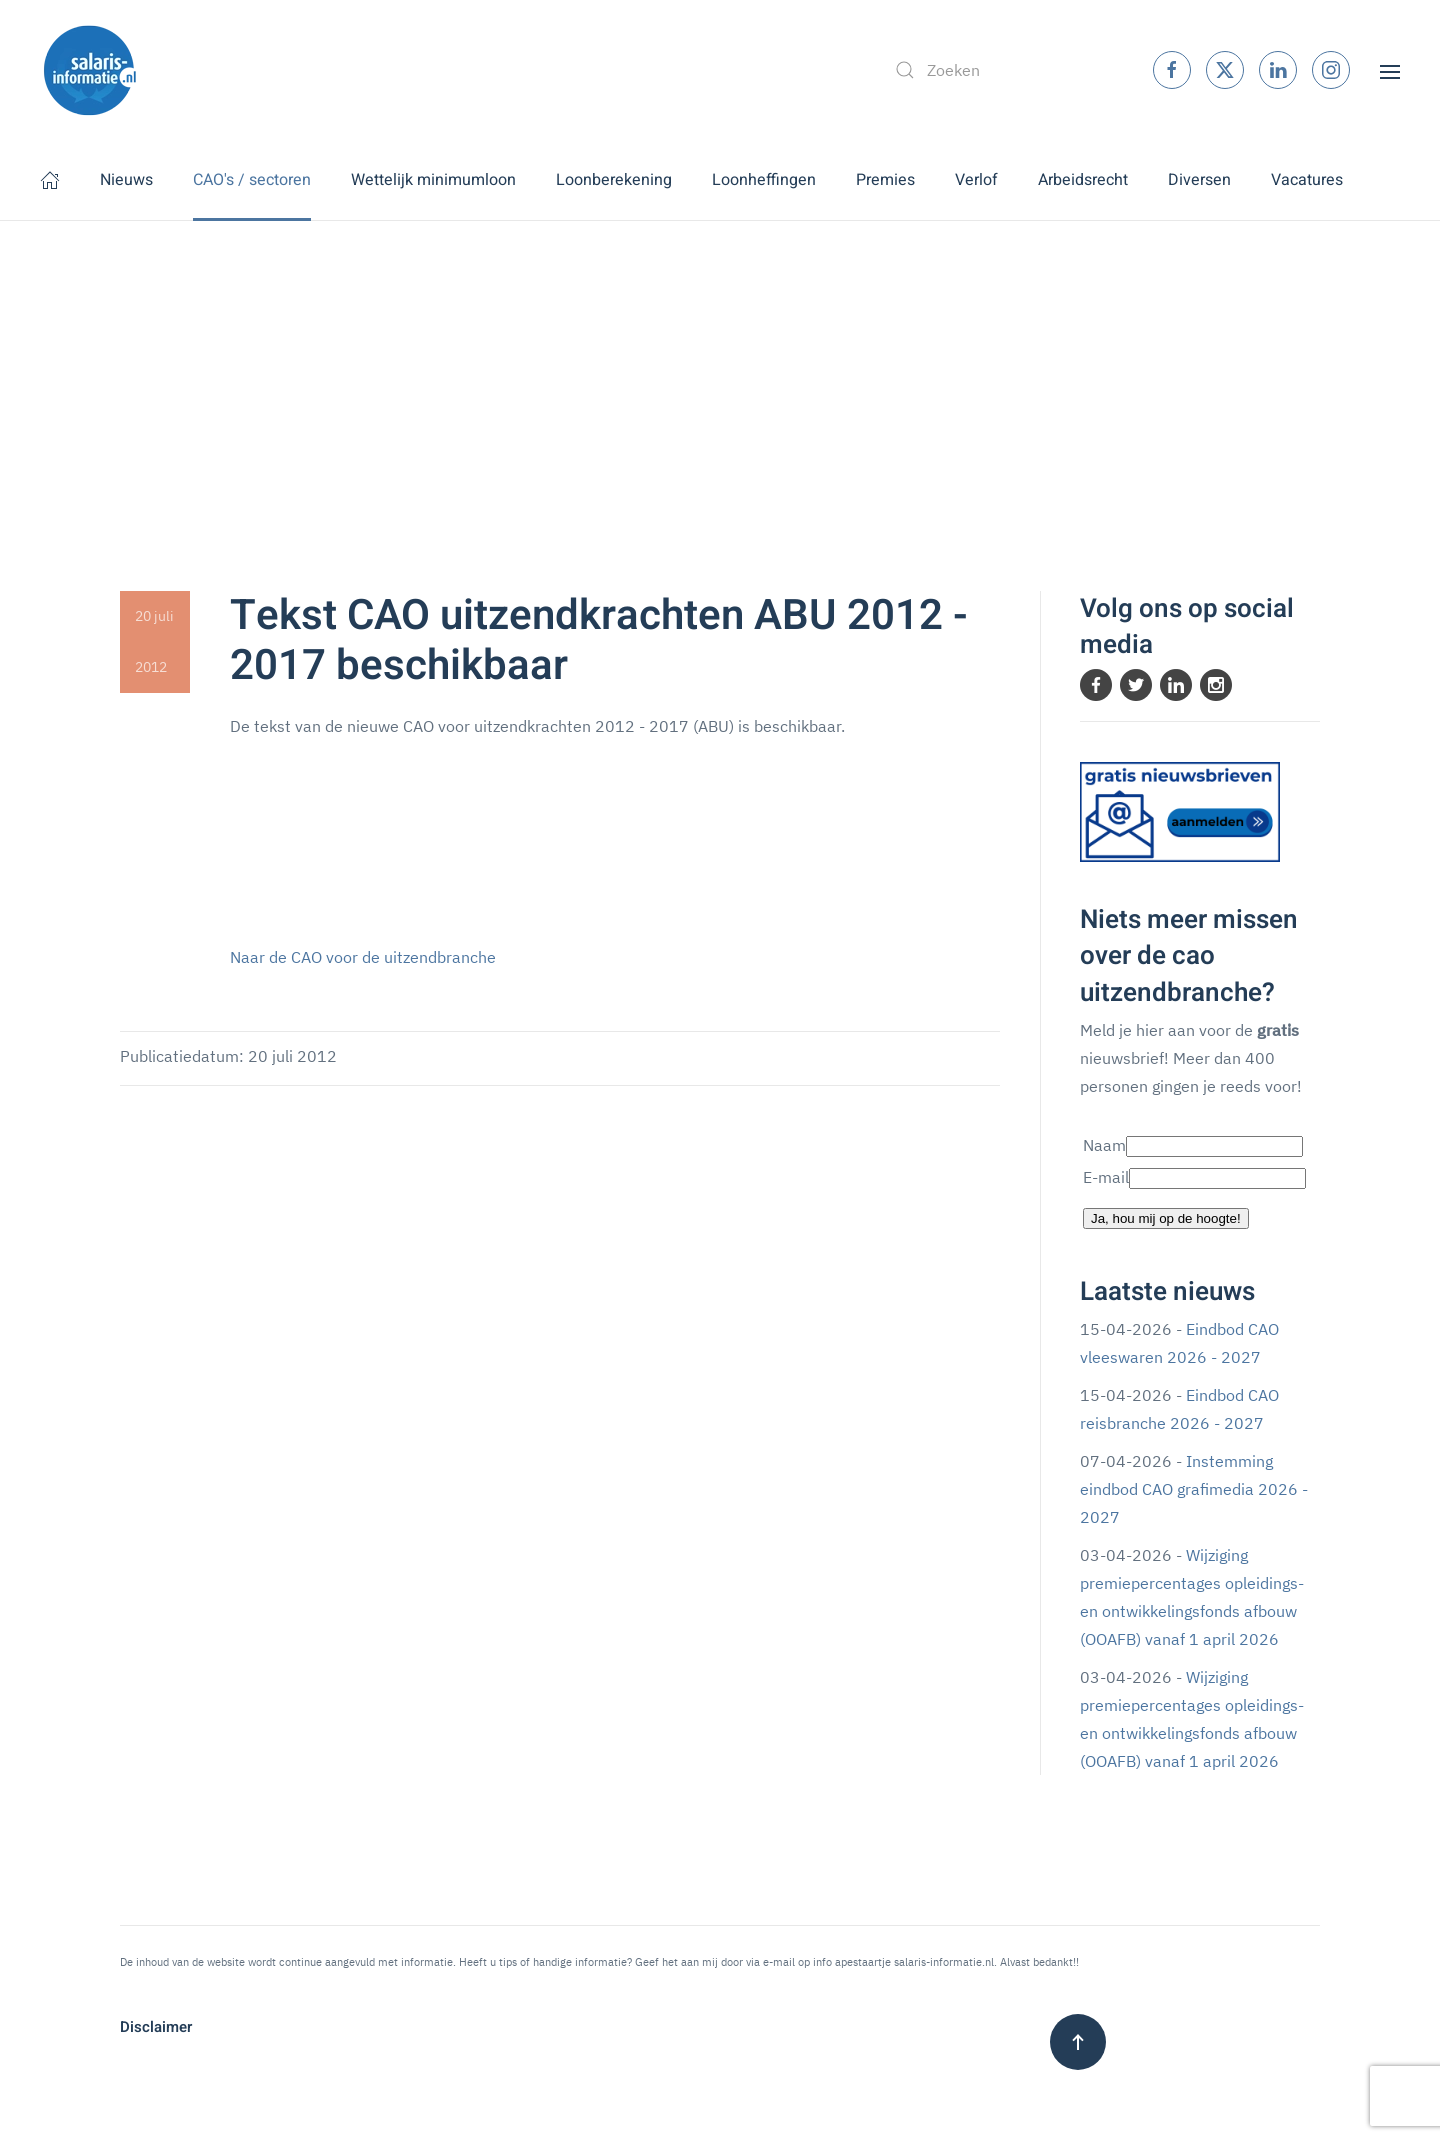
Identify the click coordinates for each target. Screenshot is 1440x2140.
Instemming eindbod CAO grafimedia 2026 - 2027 (1194, 1489)
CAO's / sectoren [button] (252, 180)
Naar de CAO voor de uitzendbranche (363, 957)
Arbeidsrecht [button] (1083, 180)
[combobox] (1003, 70)
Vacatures (1307, 180)
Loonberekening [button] (614, 180)
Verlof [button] (976, 180)
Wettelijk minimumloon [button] (433, 180)
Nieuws (126, 180)
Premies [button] (885, 180)
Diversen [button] (1199, 180)
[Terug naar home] (90, 70)
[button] (1390, 70)
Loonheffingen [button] (764, 180)
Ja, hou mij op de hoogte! (1166, 1218)
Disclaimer (156, 2027)
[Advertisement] (720, 371)
